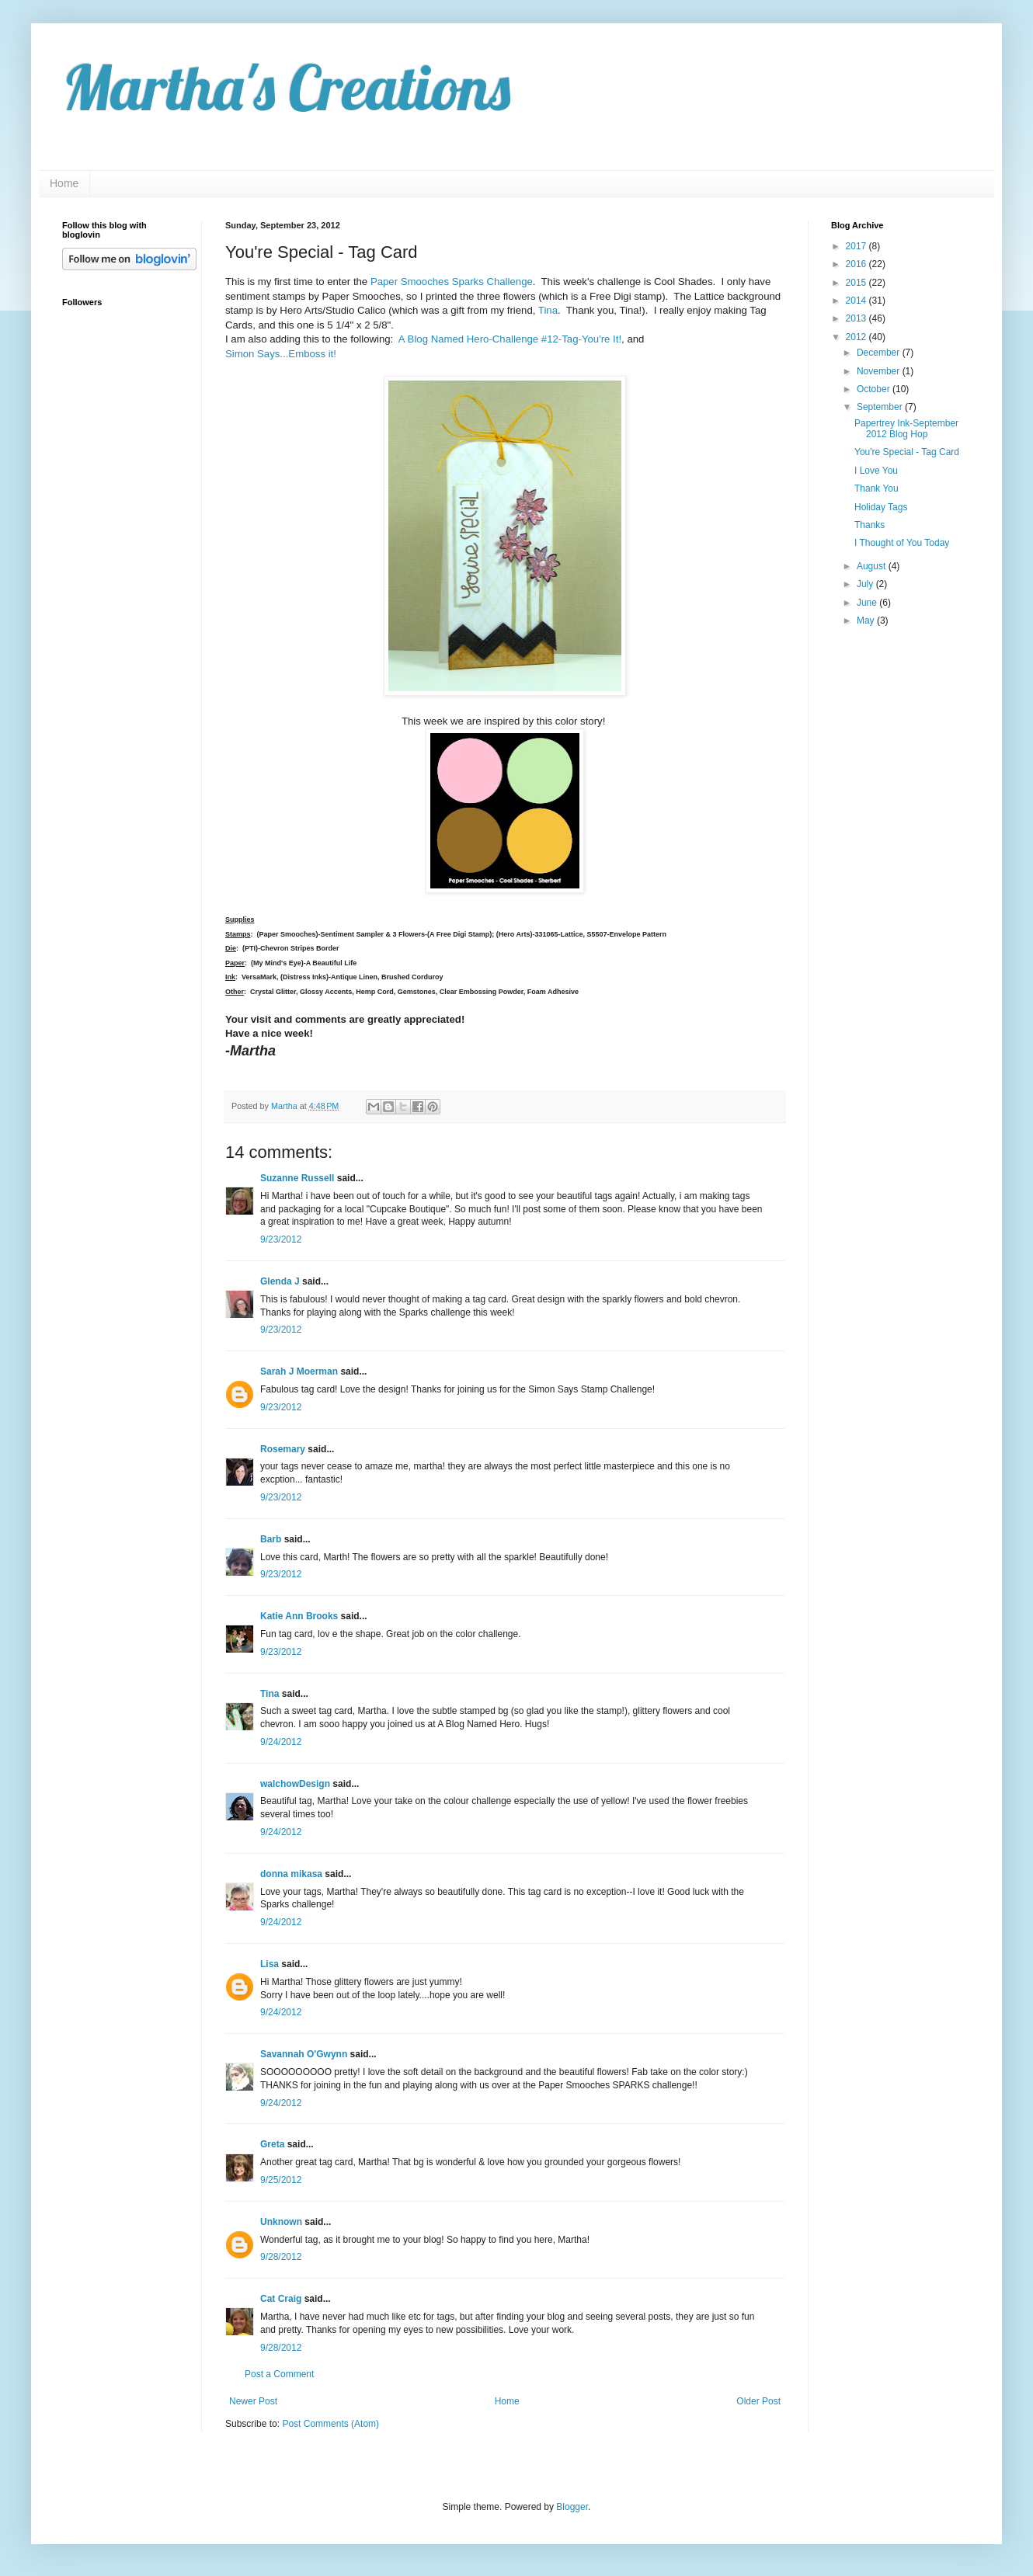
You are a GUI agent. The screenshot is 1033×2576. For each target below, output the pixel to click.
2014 (857, 300)
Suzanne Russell (297, 1178)
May (867, 620)
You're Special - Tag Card (906, 452)
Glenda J (280, 1281)
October (874, 389)
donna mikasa (291, 1874)
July (866, 584)
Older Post (758, 2401)
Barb (270, 1539)
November (880, 371)
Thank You (876, 488)
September (881, 407)
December (880, 352)
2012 (857, 337)
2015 (857, 282)
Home (64, 183)
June (868, 602)
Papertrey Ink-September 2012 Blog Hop (906, 429)
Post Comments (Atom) (330, 2423)
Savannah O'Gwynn (303, 2054)
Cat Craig (280, 2298)
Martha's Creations (286, 87)
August (873, 566)
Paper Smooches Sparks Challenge (451, 281)
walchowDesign (295, 1783)
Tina (548, 310)
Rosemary (282, 1449)
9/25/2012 (280, 2179)
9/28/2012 (280, 2256)
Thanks (869, 525)
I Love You (876, 470)
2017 (857, 246)
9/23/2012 (280, 1239)
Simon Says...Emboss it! (280, 354)
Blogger (572, 2506)
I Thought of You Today (901, 542)
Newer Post (253, 2401)
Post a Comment (279, 2374)
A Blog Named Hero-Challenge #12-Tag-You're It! (509, 339)
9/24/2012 (280, 1741)
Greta (272, 2144)
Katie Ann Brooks (299, 1616)
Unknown (281, 2221)
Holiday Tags (880, 507)
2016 (857, 264)
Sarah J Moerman (299, 1371)
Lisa (269, 1964)
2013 (857, 318)
